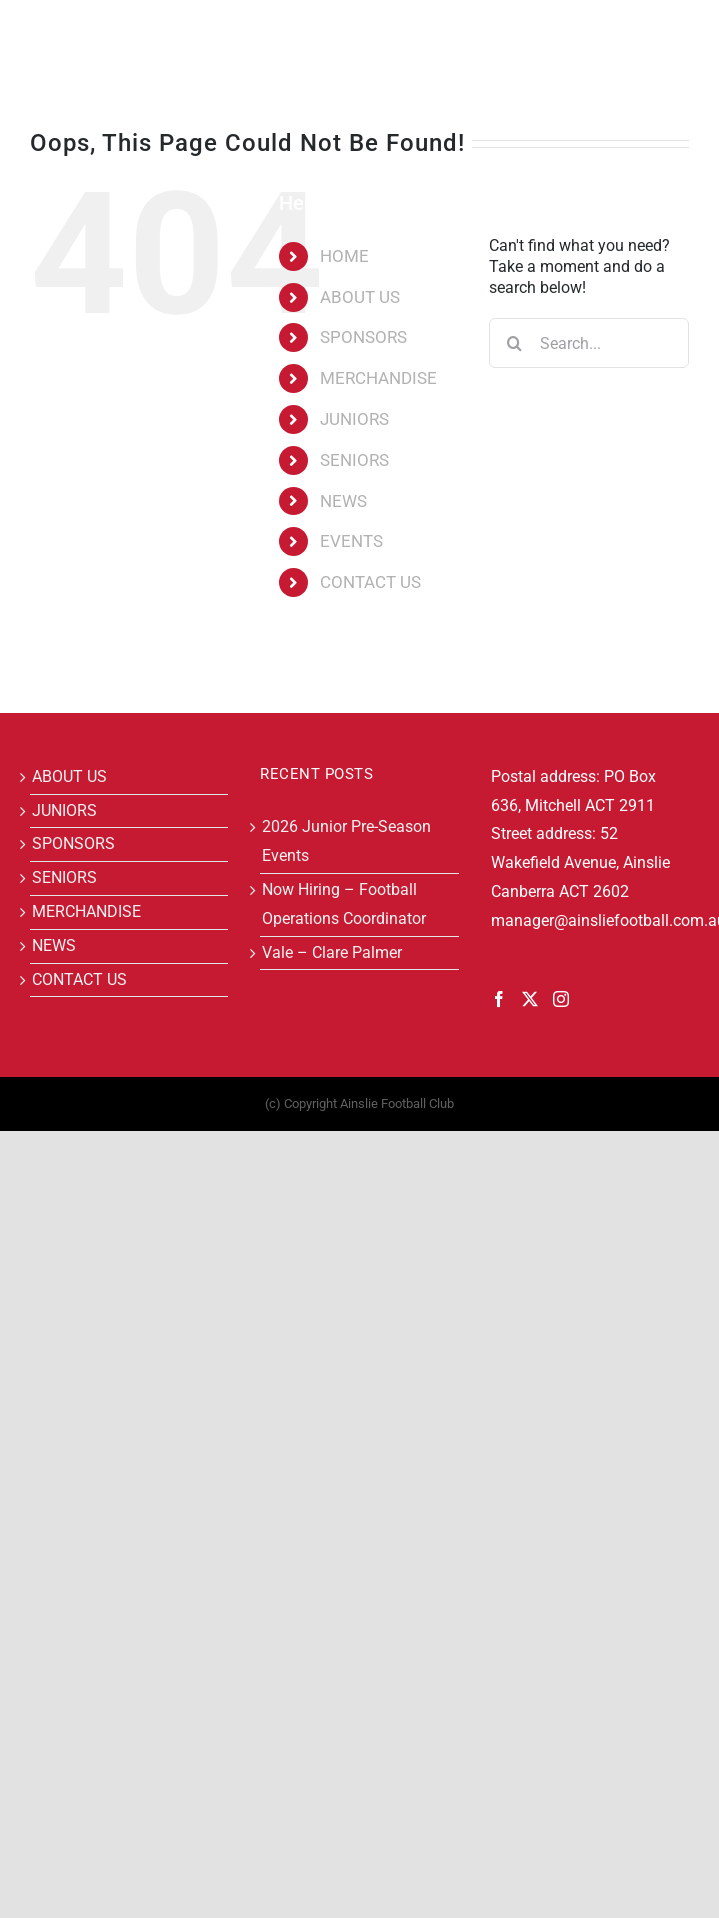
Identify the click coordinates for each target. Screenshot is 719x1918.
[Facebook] (499, 999)
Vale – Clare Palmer (332, 952)
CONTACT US (370, 582)
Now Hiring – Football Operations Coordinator (344, 904)
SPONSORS (363, 337)
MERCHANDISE (378, 378)
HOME (344, 256)
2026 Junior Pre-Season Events (346, 841)
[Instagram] (561, 999)
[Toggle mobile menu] (678, 30)
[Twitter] (530, 999)
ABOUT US (360, 297)
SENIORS (354, 460)
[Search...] (589, 343)
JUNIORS (354, 419)
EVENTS (351, 541)
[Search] (514, 343)
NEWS (343, 501)
